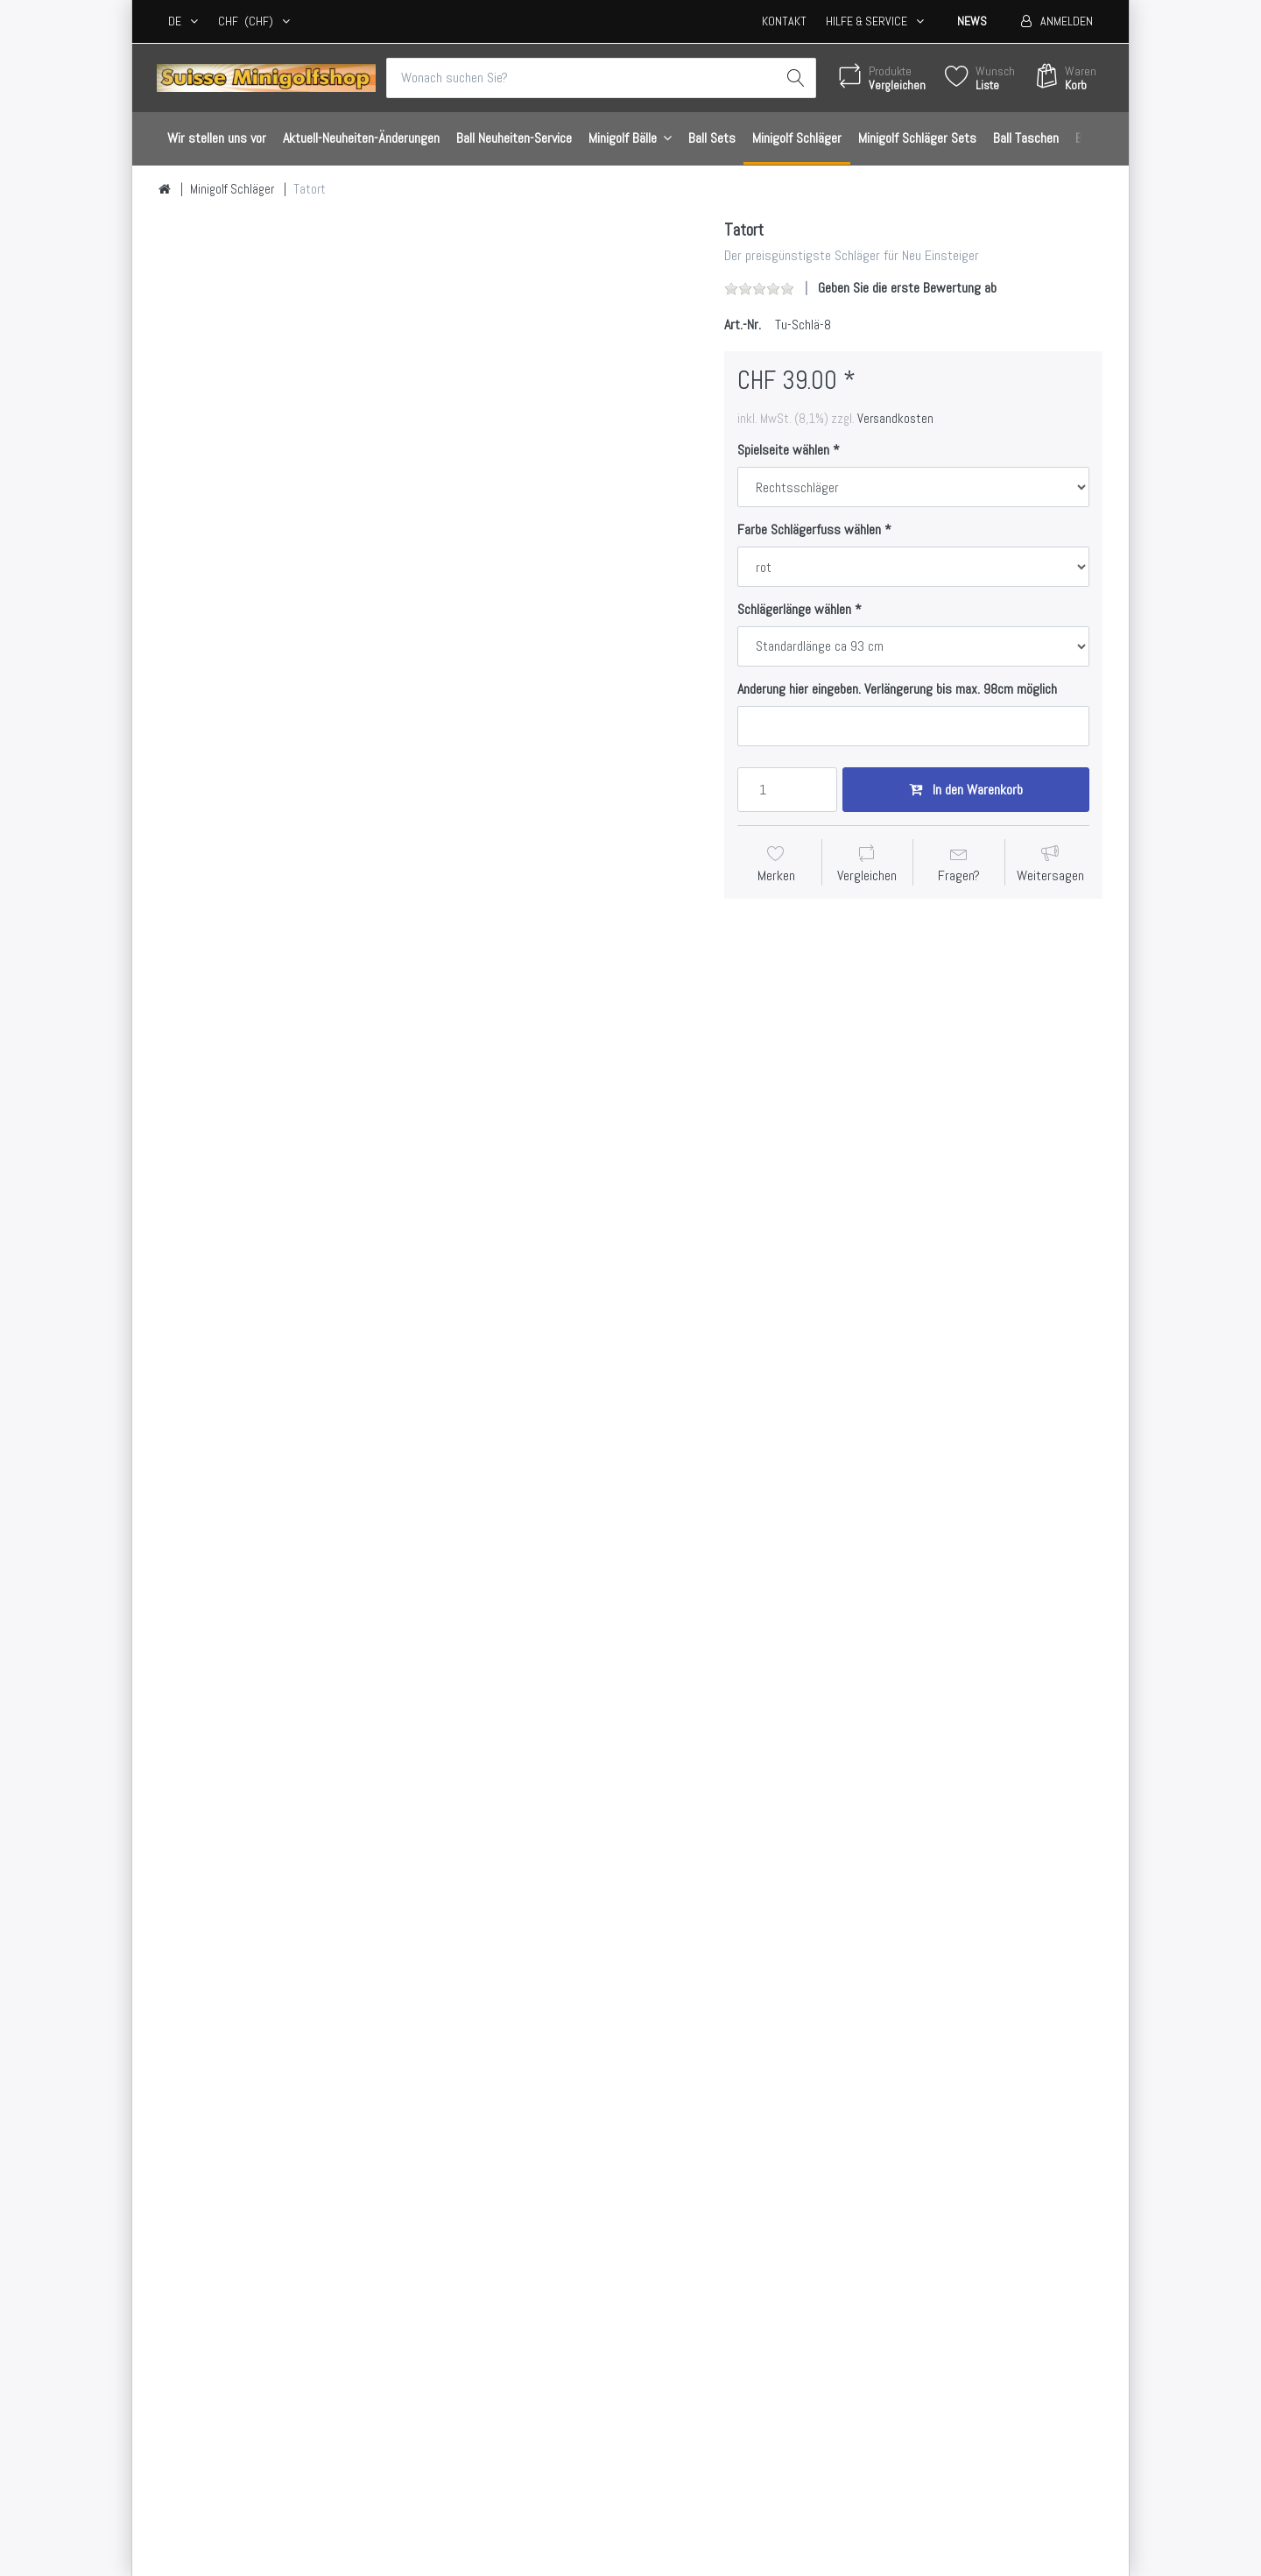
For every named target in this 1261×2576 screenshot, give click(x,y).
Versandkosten (895, 419)
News (972, 21)
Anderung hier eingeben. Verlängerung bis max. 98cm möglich (897, 689)
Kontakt (784, 21)
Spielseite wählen (783, 450)
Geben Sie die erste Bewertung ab (907, 288)
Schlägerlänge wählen (794, 609)
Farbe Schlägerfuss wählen (809, 530)
